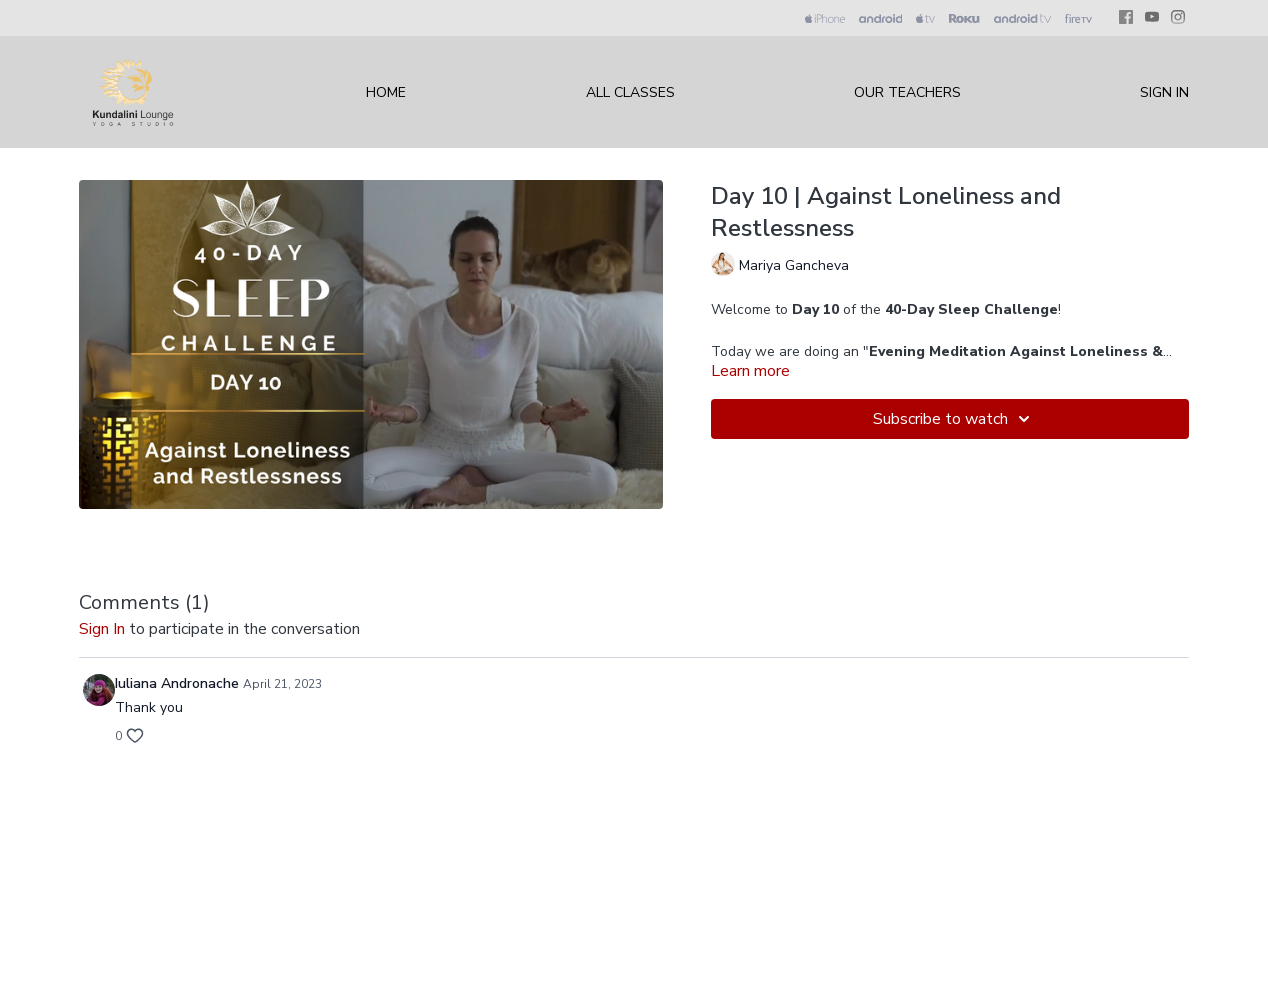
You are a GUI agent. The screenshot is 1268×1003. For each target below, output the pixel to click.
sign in (102, 629)
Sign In (1164, 92)
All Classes (630, 92)
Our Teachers (907, 92)
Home (386, 92)
